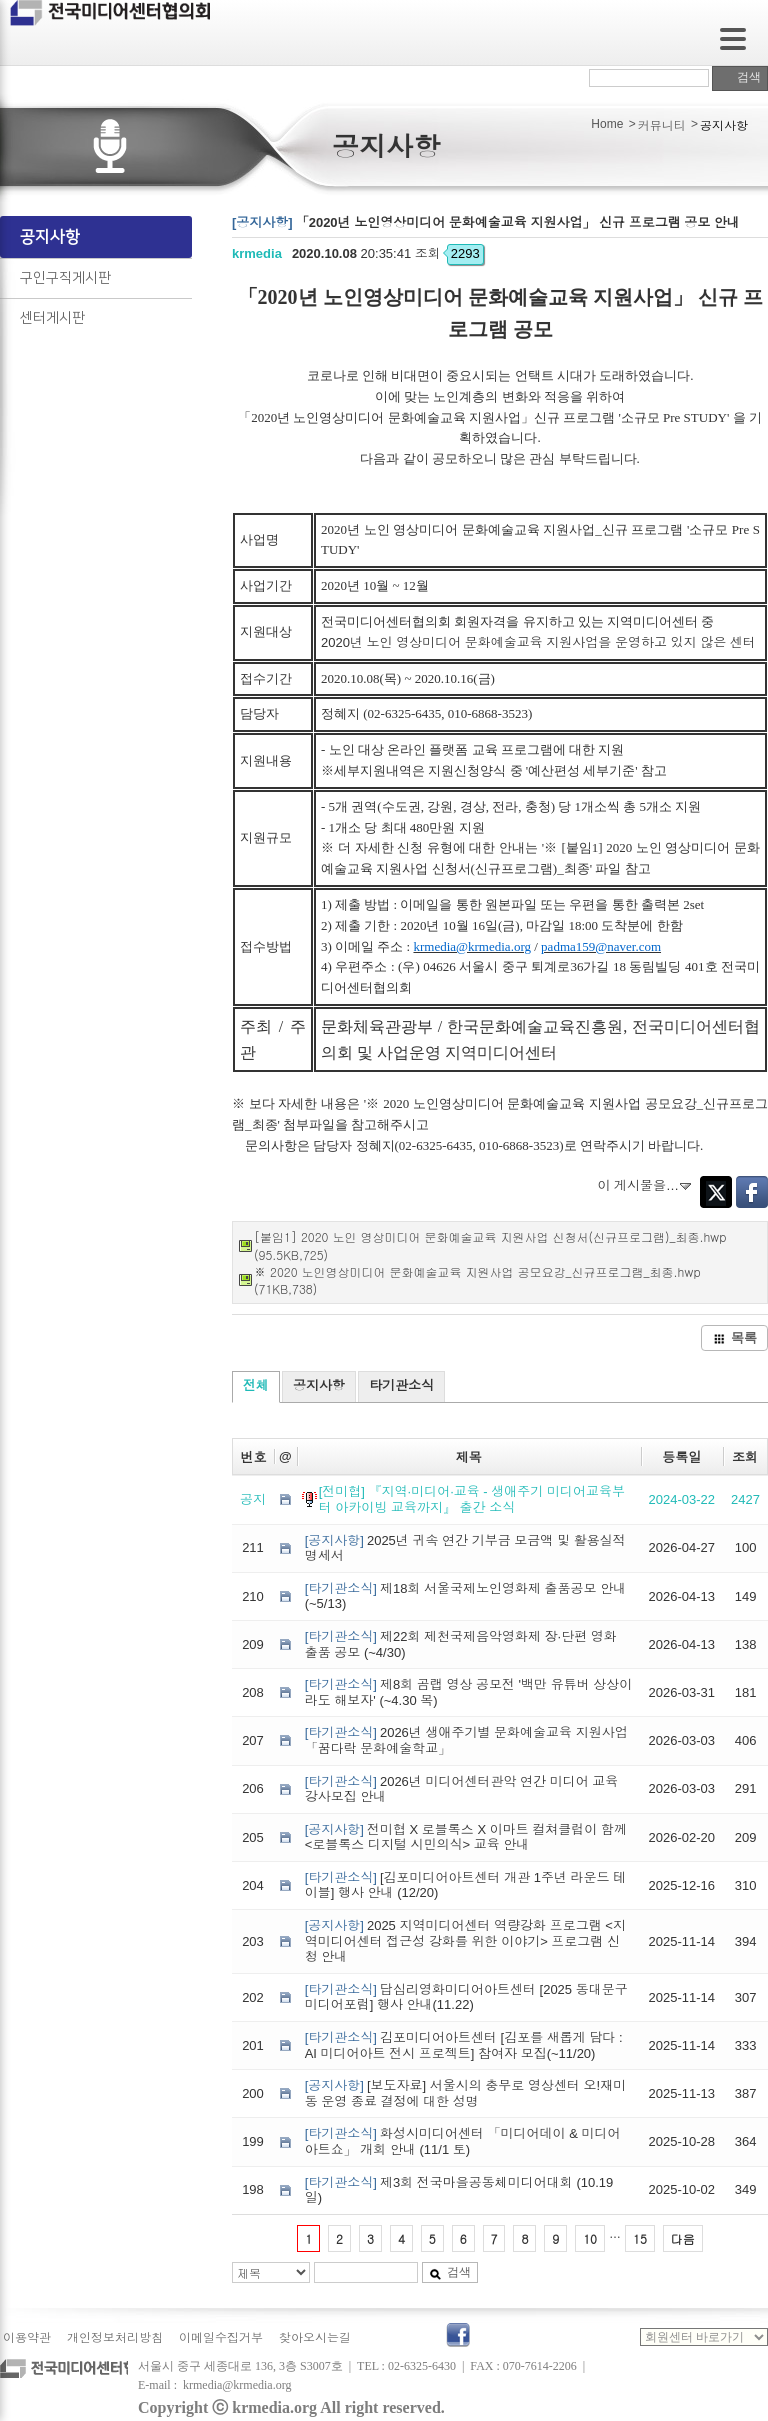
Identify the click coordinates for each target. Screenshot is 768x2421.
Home (607, 124)
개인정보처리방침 (115, 2338)
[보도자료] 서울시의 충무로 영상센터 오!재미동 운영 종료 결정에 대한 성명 (466, 2093)
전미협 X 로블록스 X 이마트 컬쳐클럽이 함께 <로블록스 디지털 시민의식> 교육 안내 (466, 1837)
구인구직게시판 (65, 278)
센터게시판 (52, 318)
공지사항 (50, 237)
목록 (735, 1337)
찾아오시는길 (315, 2338)
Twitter (716, 1192)
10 (590, 2238)
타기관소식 (401, 1385)
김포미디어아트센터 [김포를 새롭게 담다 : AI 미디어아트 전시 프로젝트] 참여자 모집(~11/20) (464, 2045)
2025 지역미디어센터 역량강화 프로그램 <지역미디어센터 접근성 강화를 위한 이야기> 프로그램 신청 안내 (465, 1941)
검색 (740, 77)
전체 (256, 1385)
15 (640, 2238)
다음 (683, 2238)
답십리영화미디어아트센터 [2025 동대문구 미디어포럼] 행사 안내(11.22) (466, 1997)
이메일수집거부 (221, 2338)
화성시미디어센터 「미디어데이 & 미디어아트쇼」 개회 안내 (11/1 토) (463, 2141)
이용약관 (27, 2338)
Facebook (752, 1192)
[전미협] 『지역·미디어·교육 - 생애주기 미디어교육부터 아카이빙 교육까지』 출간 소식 (472, 1499)
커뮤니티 (662, 126)
